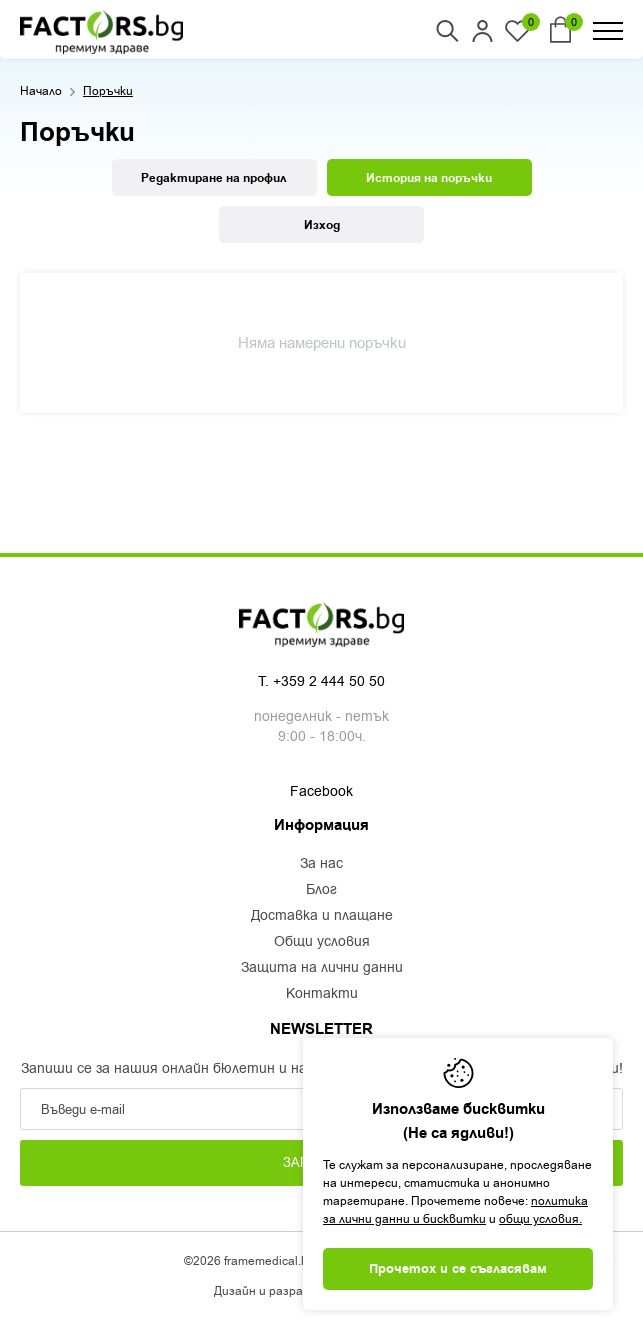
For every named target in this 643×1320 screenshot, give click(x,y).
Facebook (321, 791)
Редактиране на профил (214, 178)
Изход (322, 225)
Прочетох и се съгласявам (458, 1269)
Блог (321, 890)
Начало (41, 91)
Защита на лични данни (322, 968)
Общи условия (322, 942)
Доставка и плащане (322, 916)
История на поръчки (429, 178)
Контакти (322, 994)
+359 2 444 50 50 (329, 681)
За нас (321, 864)
